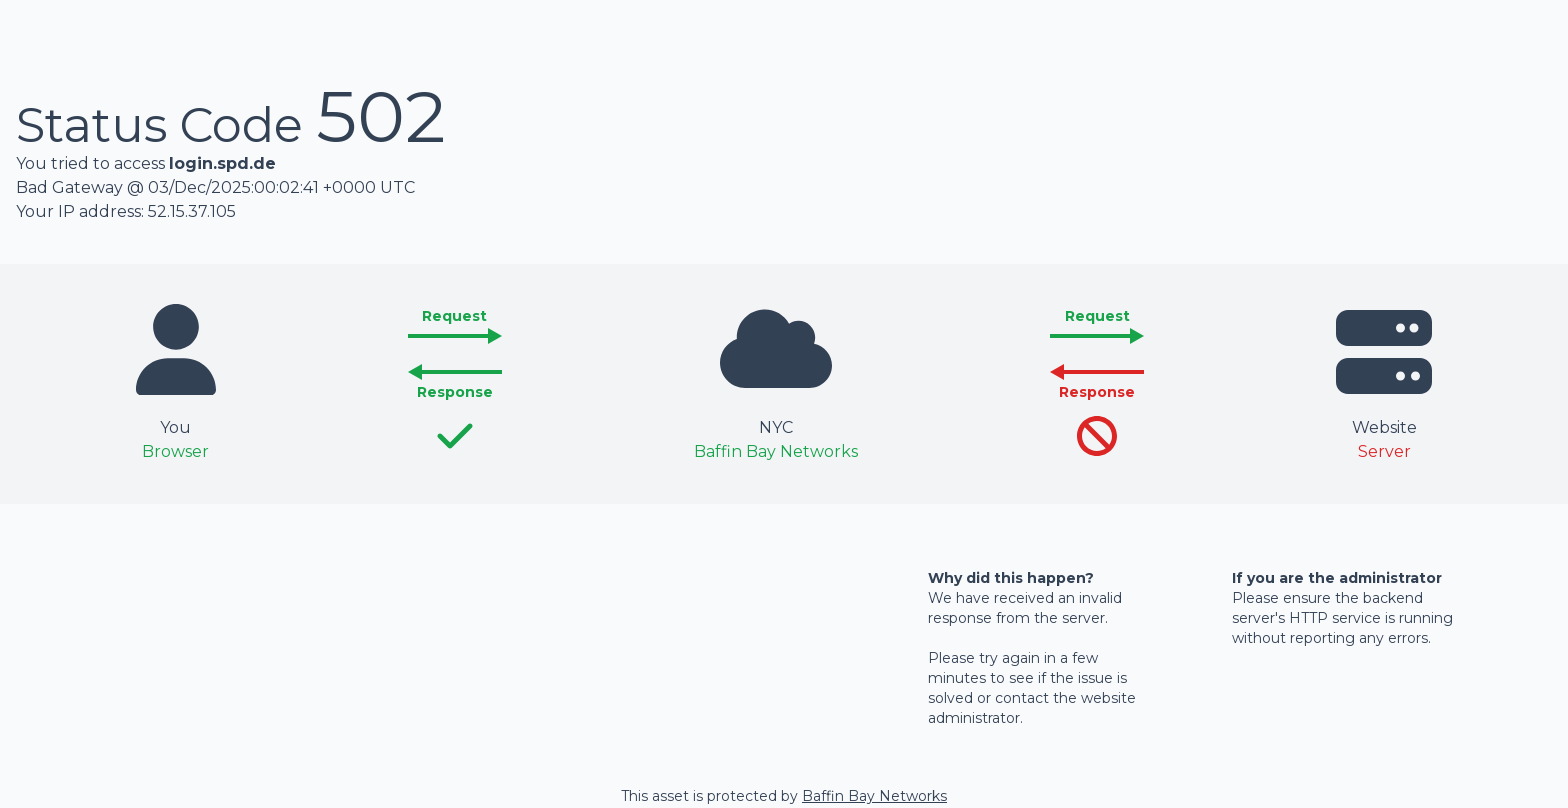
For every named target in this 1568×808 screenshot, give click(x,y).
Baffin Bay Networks (874, 796)
